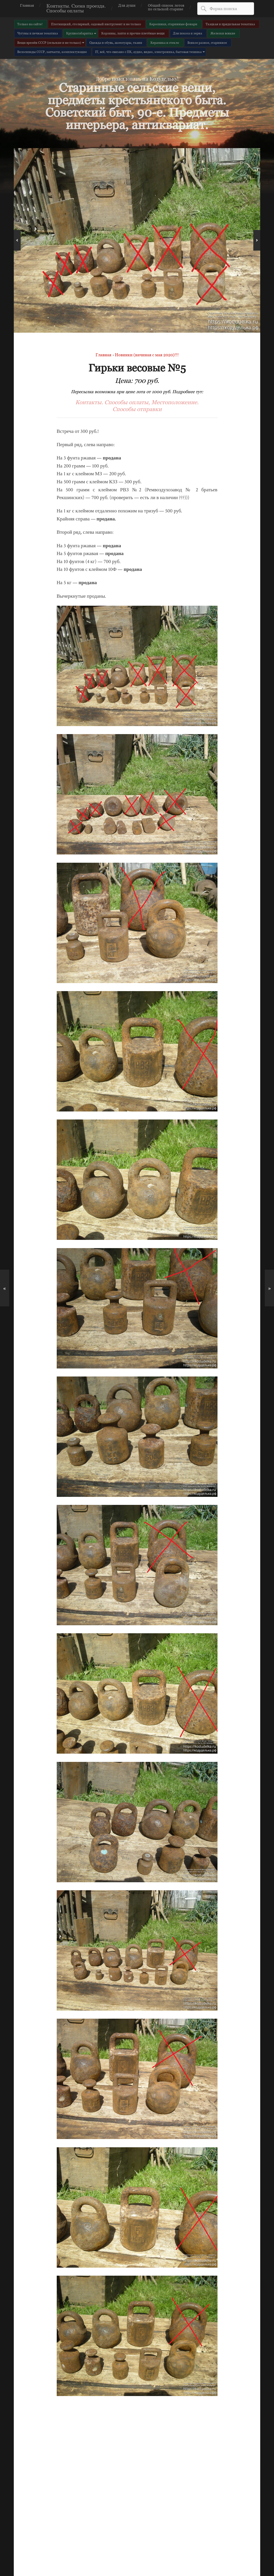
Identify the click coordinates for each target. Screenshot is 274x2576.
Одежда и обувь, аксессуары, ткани (115, 42)
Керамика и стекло (164, 42)
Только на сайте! (30, 24)
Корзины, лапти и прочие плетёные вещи (133, 33)
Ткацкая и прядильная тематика (230, 24)
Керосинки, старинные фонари (173, 24)
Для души (127, 5)
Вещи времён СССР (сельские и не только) (49, 42)
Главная (27, 5)
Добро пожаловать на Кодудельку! (137, 78)
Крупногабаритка (79, 33)
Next (256, 240)
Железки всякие (222, 33)
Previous (17, 240)
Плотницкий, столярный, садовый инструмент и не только (96, 24)
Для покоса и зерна (187, 33)
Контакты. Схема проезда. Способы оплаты (76, 8)
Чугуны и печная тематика (37, 33)
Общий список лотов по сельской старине (166, 7)
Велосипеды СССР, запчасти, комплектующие (52, 52)
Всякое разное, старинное (207, 42)
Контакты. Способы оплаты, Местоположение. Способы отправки (137, 405)
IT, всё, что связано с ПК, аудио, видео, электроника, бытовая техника (148, 52)
